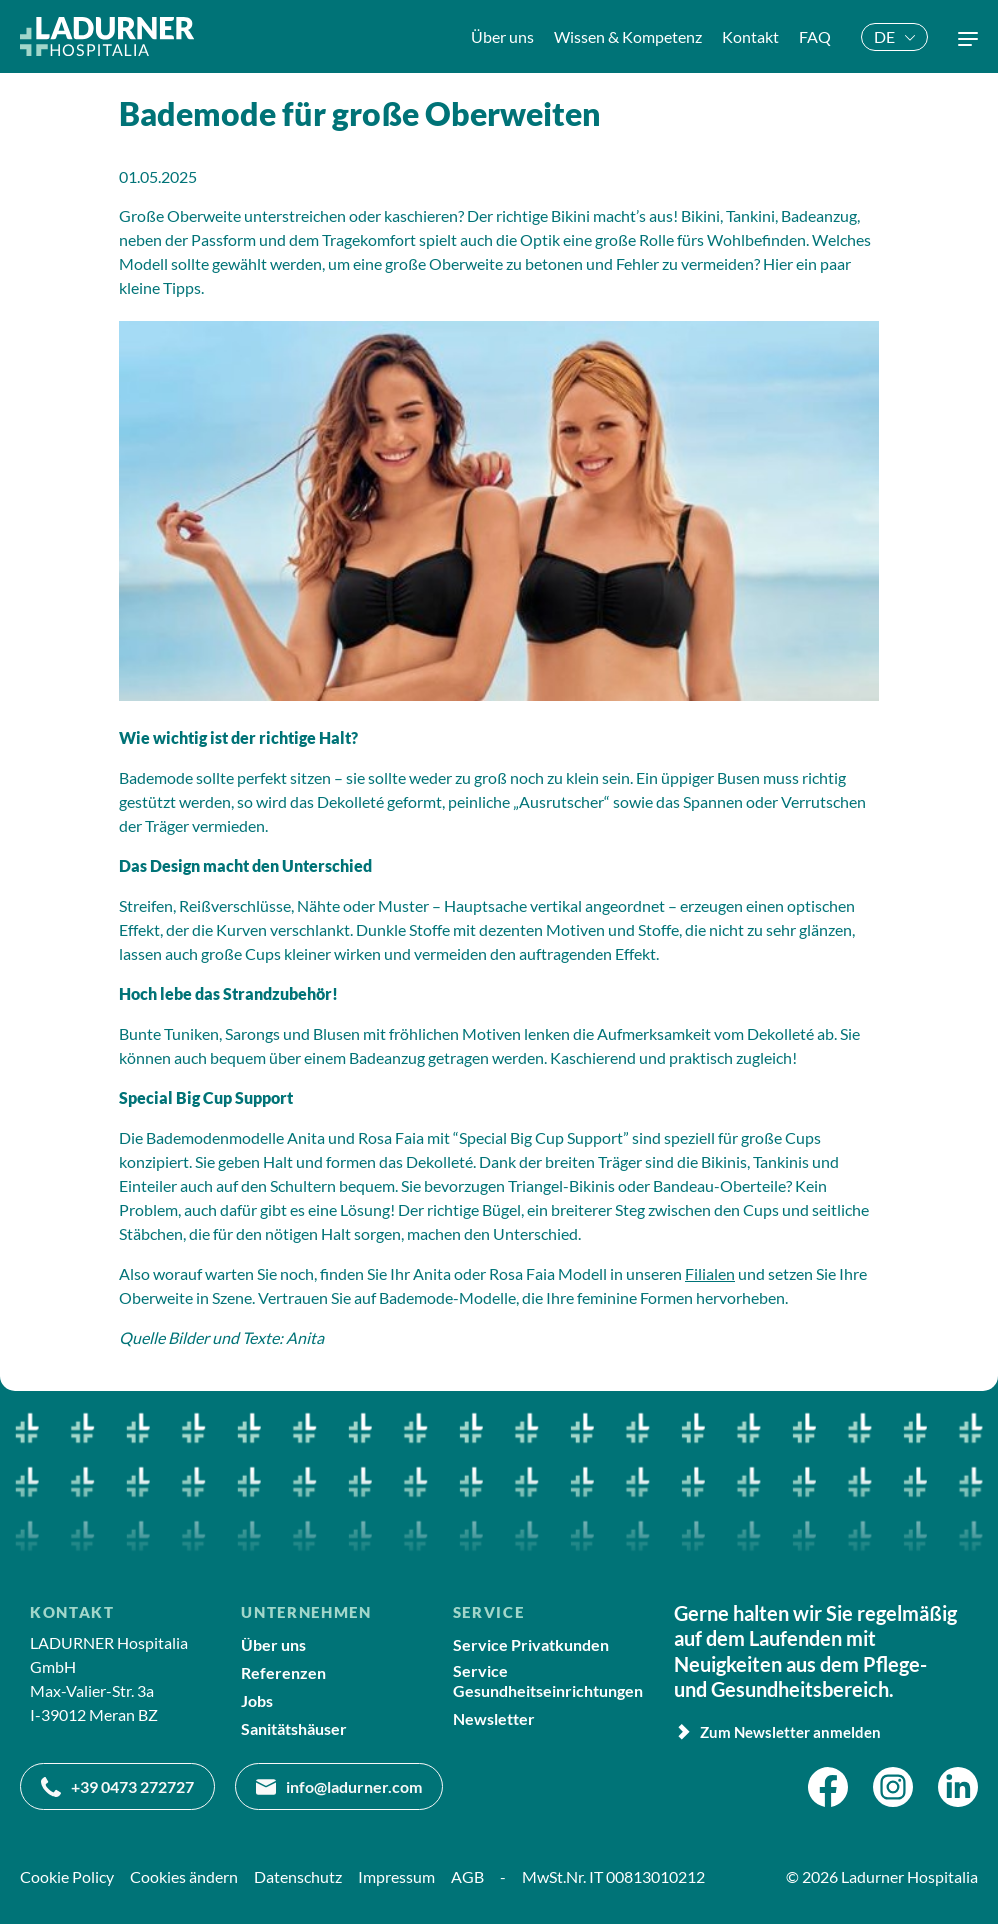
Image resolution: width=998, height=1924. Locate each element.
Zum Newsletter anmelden (777, 1732)
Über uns (273, 1644)
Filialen (710, 1273)
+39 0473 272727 (117, 1787)
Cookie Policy (67, 1876)
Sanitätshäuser (294, 1728)
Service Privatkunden (531, 1644)
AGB (467, 1876)
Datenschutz (298, 1876)
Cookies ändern (184, 1876)
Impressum (396, 1876)
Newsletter (494, 1718)
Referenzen (283, 1672)
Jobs (257, 1700)
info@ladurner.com (339, 1787)
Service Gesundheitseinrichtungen (548, 1680)
